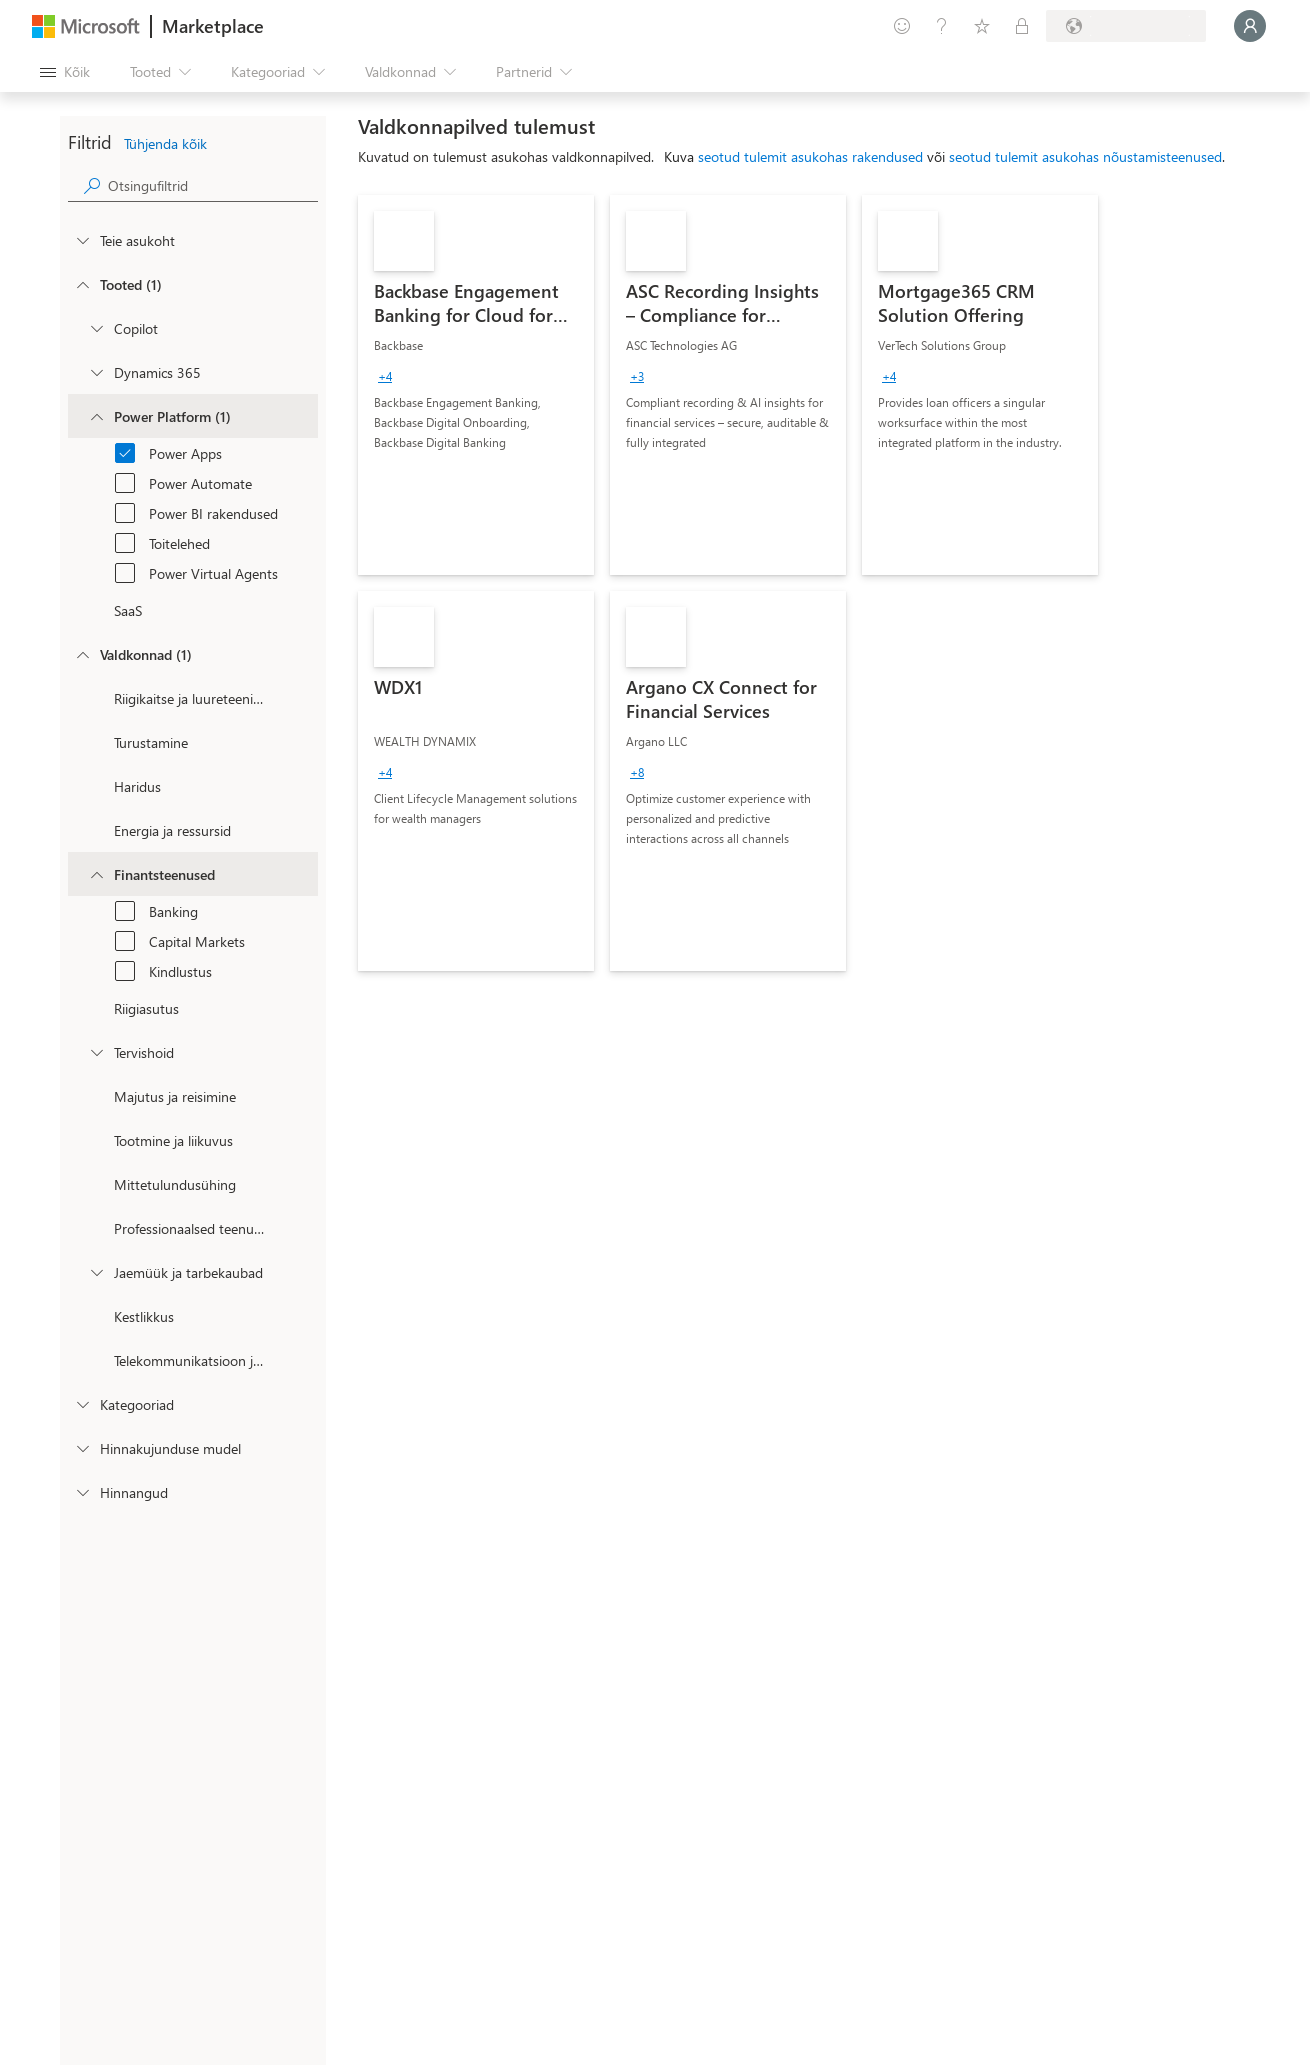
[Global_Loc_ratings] (82, 1492)
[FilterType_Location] (82, 240)
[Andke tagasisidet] (902, 26)
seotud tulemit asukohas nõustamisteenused (1085, 156)
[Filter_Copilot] (96, 328)
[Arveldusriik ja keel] (1126, 26)
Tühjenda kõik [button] (165, 143)
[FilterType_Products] (82, 284)
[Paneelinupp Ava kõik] (65, 72)
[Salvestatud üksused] (982, 26)
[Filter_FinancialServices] (96, 874)
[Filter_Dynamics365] (96, 372)
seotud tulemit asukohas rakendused (810, 156)
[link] (476, 385)
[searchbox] (213, 185)
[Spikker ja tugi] (942, 26)
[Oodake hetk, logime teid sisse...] (1250, 26)
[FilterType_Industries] (82, 654)
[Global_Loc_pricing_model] (82, 1448)
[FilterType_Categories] (82, 1404)
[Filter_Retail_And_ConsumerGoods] (96, 1272)
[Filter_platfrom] (96, 416)
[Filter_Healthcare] (96, 1052)
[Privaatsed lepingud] (1022, 26)
